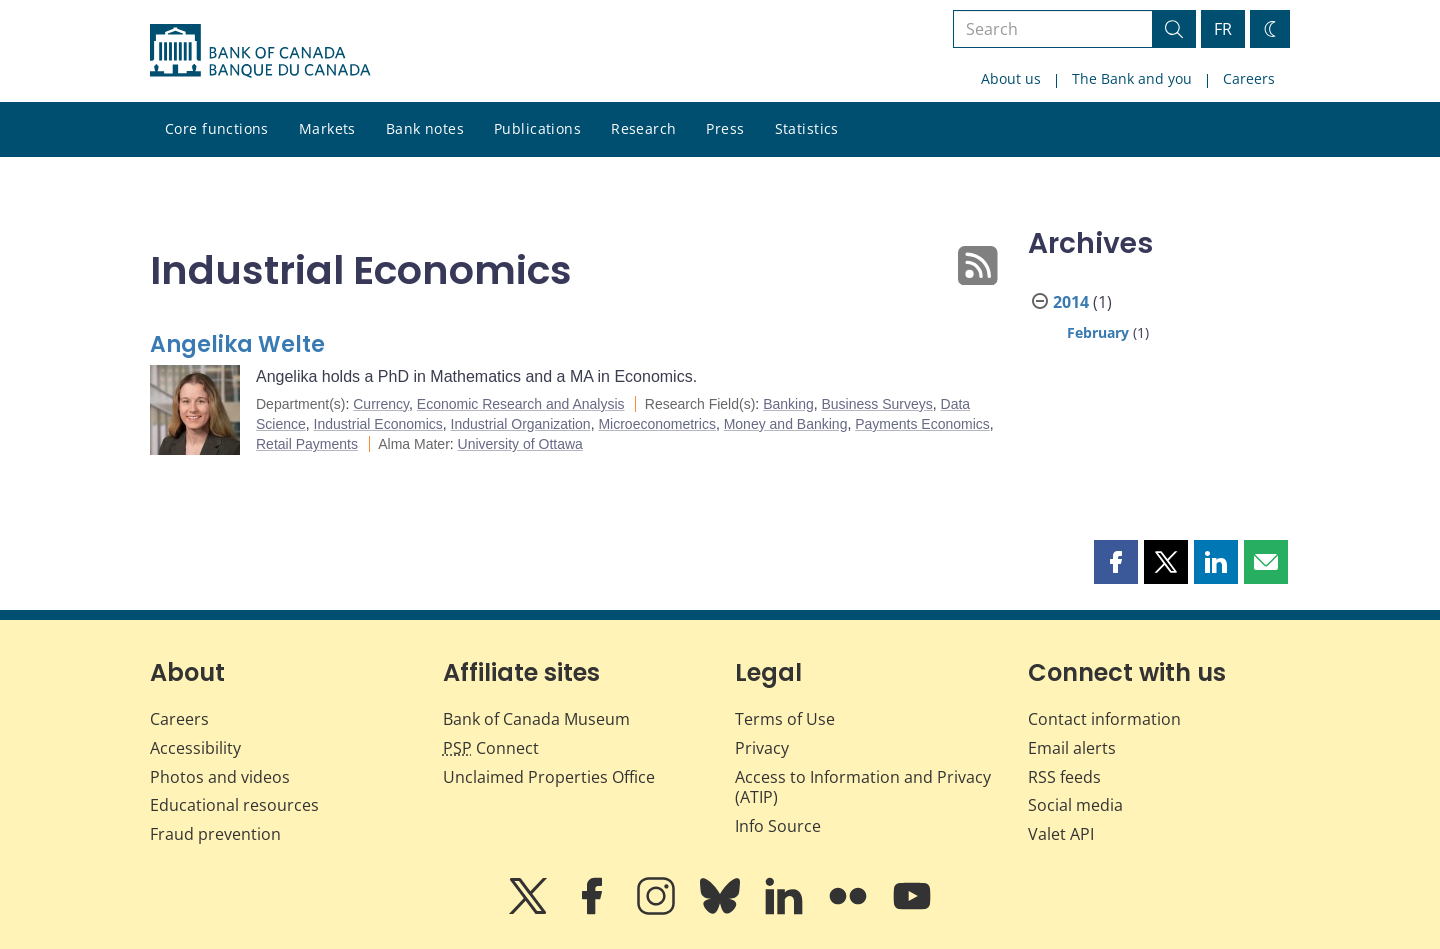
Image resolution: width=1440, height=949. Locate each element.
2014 (1071, 302)
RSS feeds (1064, 777)
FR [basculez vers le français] (1223, 29)
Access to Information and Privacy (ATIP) (863, 787)
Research (643, 128)
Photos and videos (220, 777)
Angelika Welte (237, 344)
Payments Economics (922, 424)
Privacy (762, 748)
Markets (327, 128)
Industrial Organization (521, 424)
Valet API (1061, 834)
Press (725, 128)
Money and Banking (786, 424)
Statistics (807, 128)
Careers (1249, 78)
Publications (537, 128)
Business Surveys (877, 404)
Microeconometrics (656, 424)
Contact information (1104, 719)
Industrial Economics (378, 424)
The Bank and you (1132, 78)
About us (1011, 78)
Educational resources (234, 805)
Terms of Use (785, 719)
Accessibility (195, 748)
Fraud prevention (215, 834)
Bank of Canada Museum (536, 719)
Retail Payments (307, 444)
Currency (381, 404)
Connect (491, 748)
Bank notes (425, 128)
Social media (1075, 805)
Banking (788, 404)
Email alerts (1072, 748)
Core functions (217, 128)
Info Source (778, 826)
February (1098, 332)
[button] (1116, 562)
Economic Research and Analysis (521, 404)
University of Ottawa (520, 444)
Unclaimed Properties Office (549, 777)
